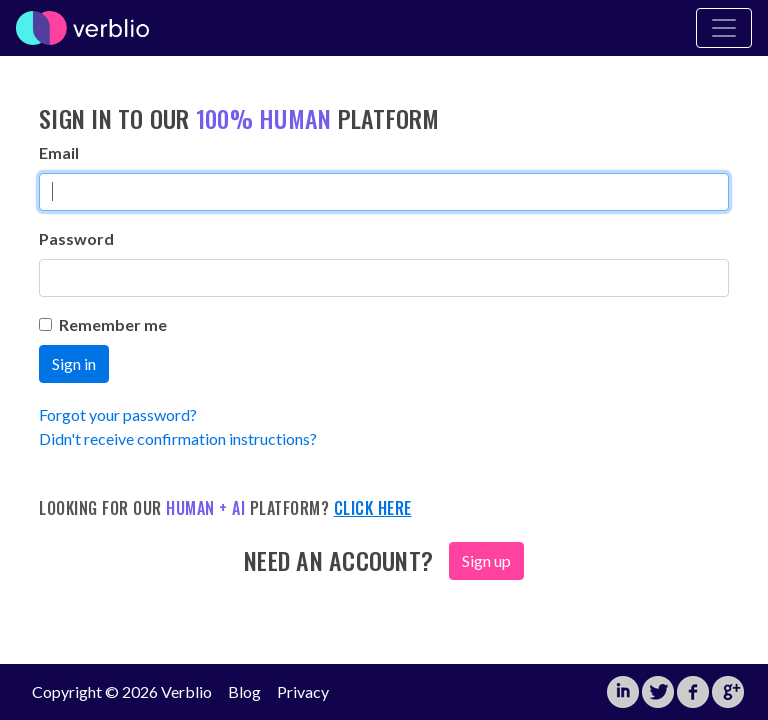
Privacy (303, 691)
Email (59, 152)
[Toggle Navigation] (724, 28)
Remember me (103, 324)
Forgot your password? (118, 414)
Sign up (486, 560)
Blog (244, 691)
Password (76, 238)
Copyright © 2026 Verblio (122, 691)
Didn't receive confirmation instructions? (178, 438)
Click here (373, 508)
